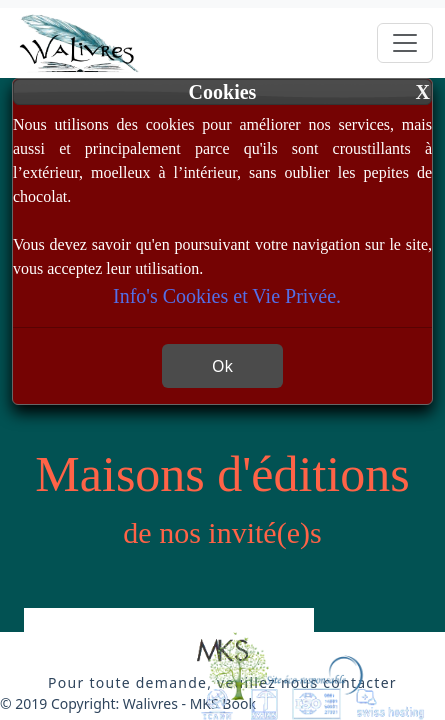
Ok (222, 366)
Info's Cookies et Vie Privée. (227, 296)
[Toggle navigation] (405, 43)
